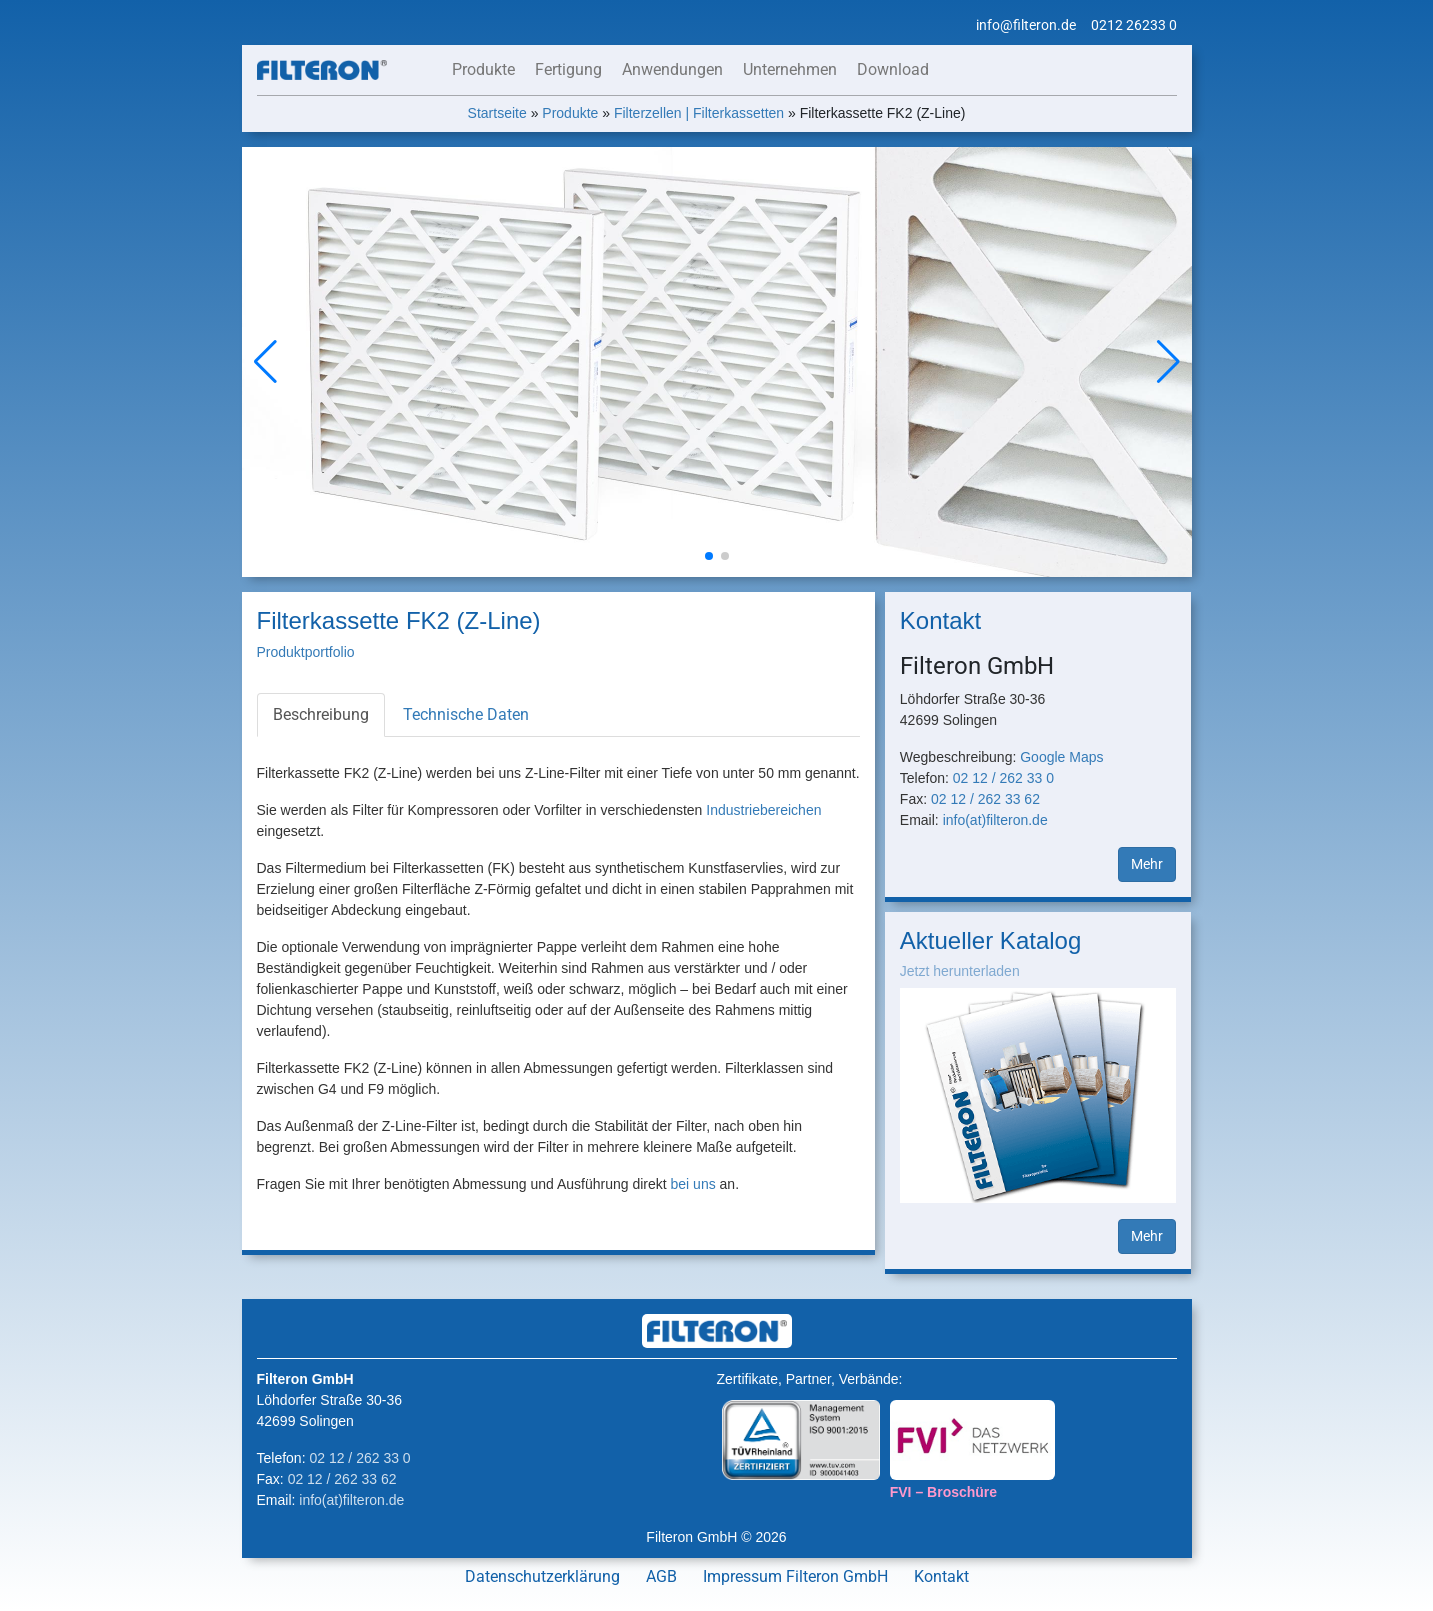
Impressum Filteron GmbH (795, 1576)
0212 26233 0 (1134, 25)
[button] (1168, 362)
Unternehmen (790, 69)
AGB (661, 1576)
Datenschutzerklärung (542, 1576)
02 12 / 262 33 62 (985, 799)
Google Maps (1061, 757)
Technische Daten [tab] (466, 714)
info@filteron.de (1026, 25)
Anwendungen (672, 69)
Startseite (497, 113)
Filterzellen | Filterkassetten (699, 113)
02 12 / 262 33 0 (1003, 778)
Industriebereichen (763, 810)
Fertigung (568, 69)
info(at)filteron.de (995, 820)
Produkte (483, 69)
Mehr (1147, 864)
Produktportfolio (306, 652)
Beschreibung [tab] (321, 714)
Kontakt (941, 1576)
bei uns (693, 1184)
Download (893, 69)
